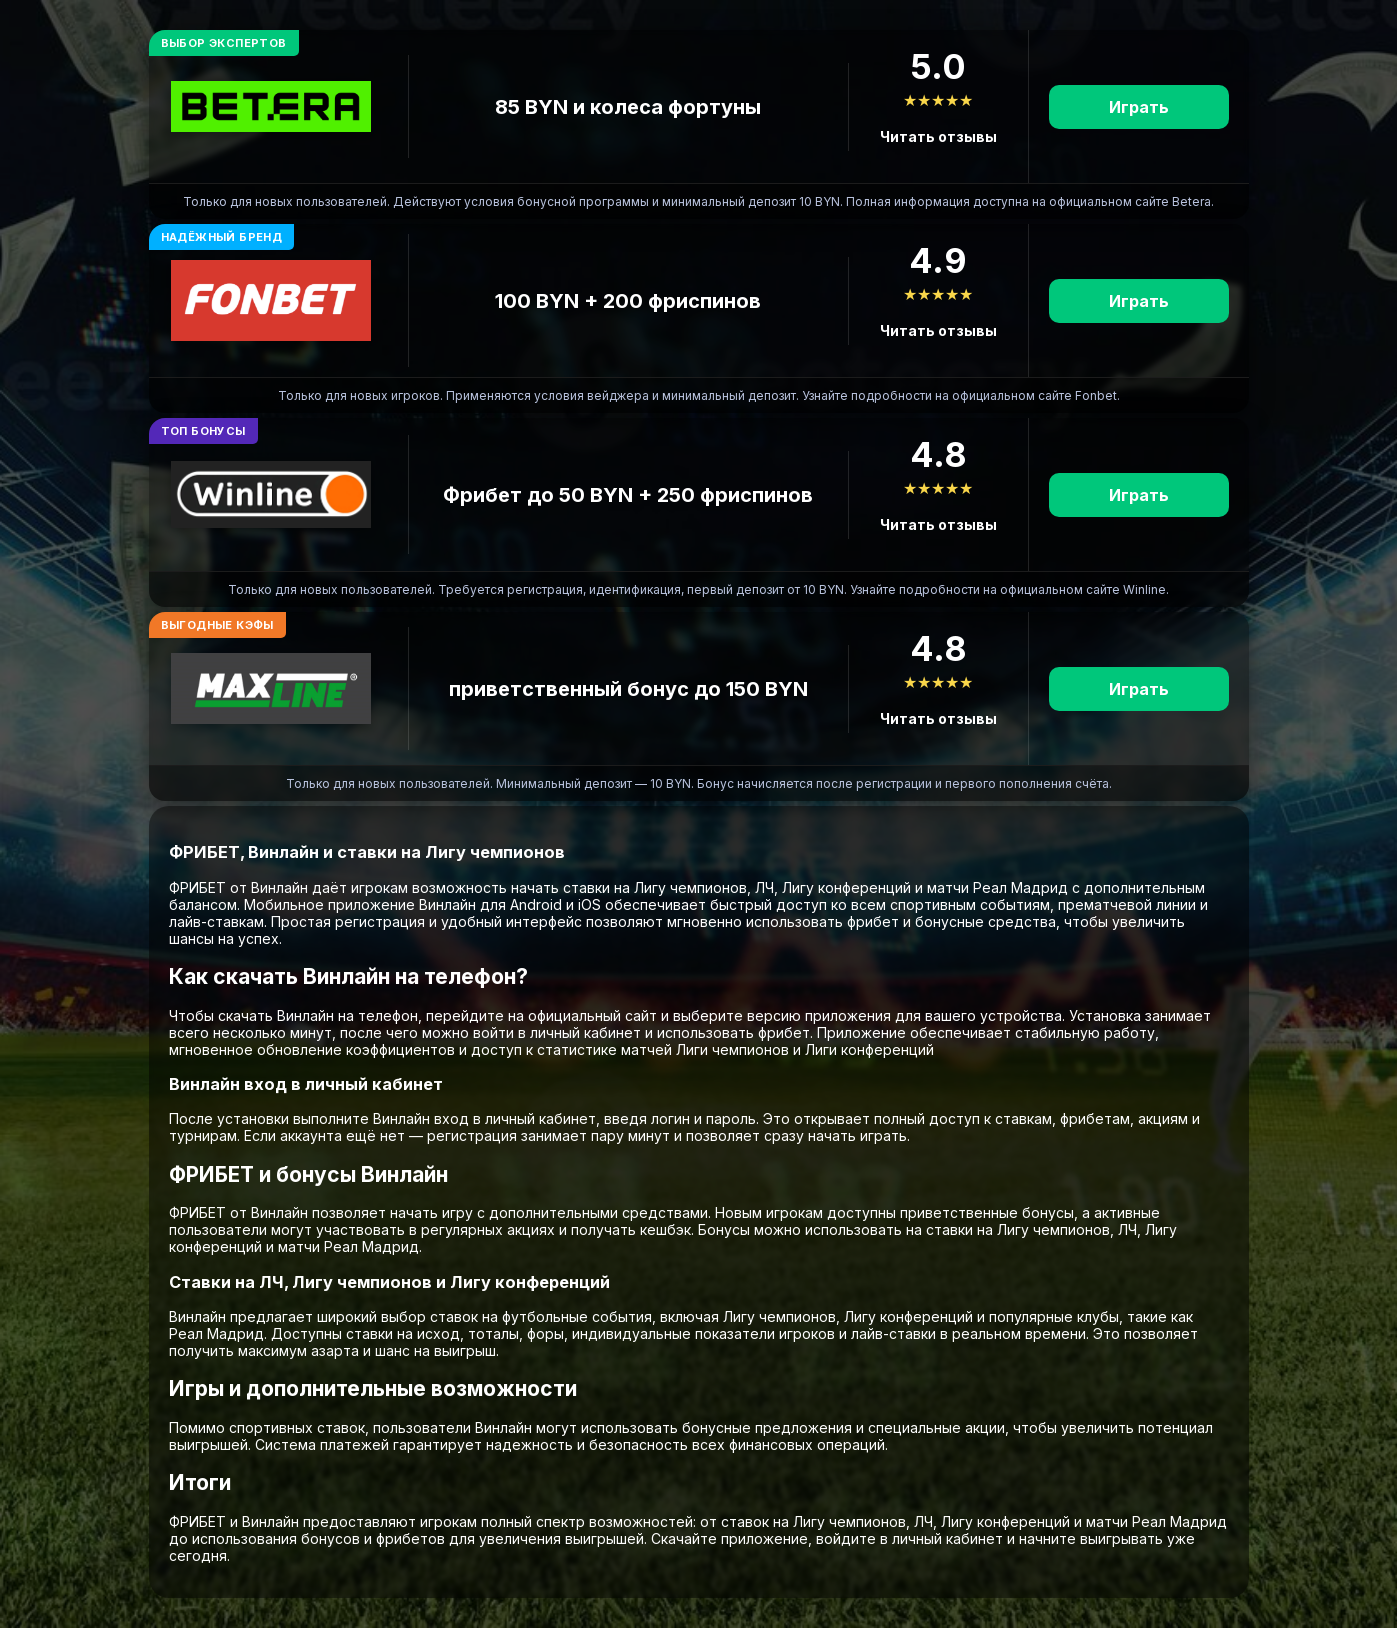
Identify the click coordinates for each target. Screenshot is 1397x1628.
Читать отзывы (938, 136)
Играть (1139, 107)
